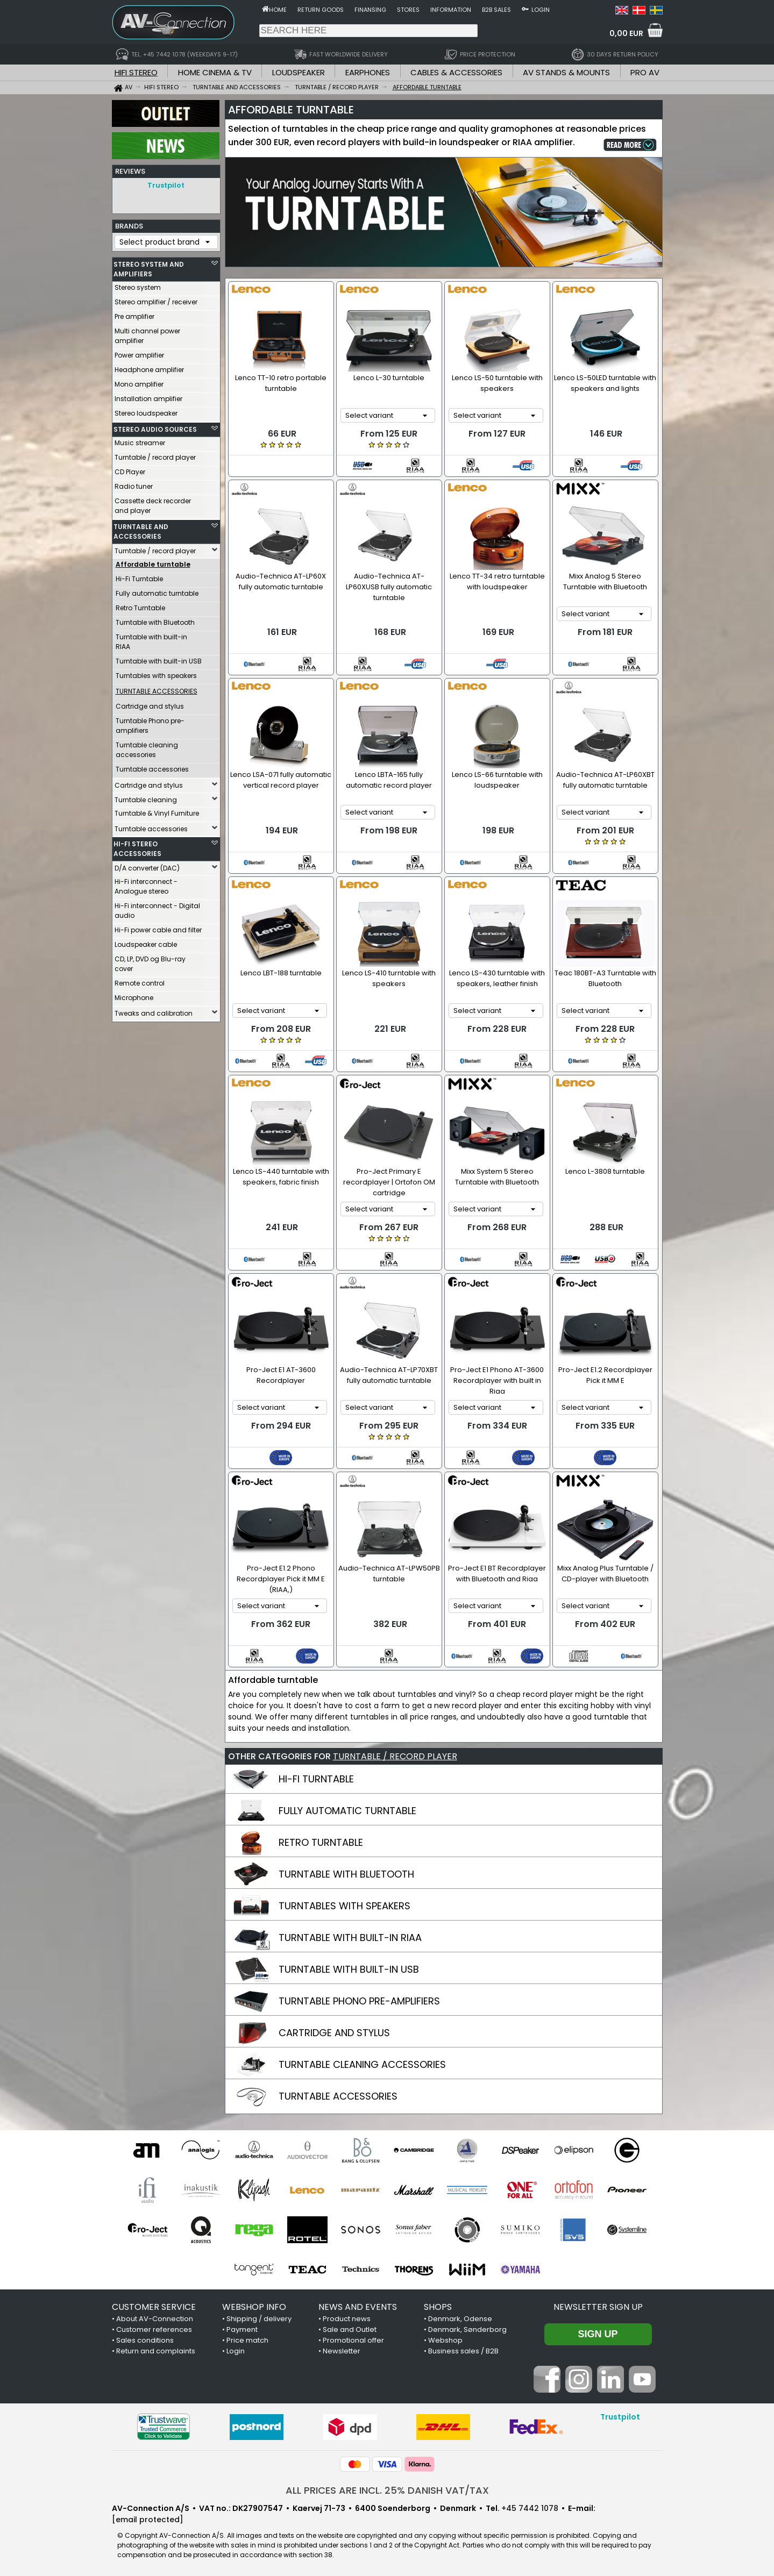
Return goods (320, 9)
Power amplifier (139, 352)
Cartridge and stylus (150, 703)
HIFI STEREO (136, 72)
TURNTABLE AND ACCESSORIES (140, 528)
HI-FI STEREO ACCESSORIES (137, 846)
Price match (247, 2340)
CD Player (130, 469)
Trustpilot (165, 185)
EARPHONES (367, 72)
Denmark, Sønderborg (467, 2329)
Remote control (140, 980)
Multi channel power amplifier (147, 333)
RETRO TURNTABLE (321, 1842)
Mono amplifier (139, 381)
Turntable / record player (155, 454)
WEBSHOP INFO (254, 2307)
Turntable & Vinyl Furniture (157, 810)
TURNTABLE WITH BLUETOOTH (346, 1874)
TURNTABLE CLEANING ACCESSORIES (362, 2064)
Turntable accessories (152, 766)
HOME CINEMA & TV (215, 72)
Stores (408, 9)
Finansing (370, 9)
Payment (242, 2329)
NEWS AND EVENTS (357, 2307)
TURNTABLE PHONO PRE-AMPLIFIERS (359, 2001)
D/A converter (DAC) (147, 865)
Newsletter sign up (598, 2307)
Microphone (134, 995)
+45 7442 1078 (529, 2508)
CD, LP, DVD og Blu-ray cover (150, 961)
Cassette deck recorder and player (153, 503)
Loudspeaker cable (146, 941)
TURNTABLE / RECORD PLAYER (395, 1756)
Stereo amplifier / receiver (156, 299)
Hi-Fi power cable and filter (158, 927)
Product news (347, 2319)
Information (450, 9)
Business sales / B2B (463, 2351)
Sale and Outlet (350, 2329)
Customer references (154, 2329)
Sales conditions (145, 2340)
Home (278, 9)
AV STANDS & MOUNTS (566, 72)
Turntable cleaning (146, 797)
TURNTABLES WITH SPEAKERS (344, 1906)
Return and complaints (155, 2351)
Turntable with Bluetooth (155, 619)
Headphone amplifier (149, 367)
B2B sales (496, 9)
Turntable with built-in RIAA (151, 639)
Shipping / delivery (259, 2319)
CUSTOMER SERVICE (154, 2307)
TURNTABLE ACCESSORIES (338, 2096)
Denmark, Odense (460, 2319)
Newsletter (341, 2351)
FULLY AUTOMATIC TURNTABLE (347, 1810)
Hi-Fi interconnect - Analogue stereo (146, 883)
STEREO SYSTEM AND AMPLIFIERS (148, 266)
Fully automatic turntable (157, 590)
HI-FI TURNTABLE (316, 1779)
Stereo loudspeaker (146, 410)
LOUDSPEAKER (298, 72)
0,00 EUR (626, 33)
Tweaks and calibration (154, 1010)
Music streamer (140, 440)
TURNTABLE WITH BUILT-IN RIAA (350, 1937)
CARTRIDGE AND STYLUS (334, 2032)
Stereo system (138, 284)
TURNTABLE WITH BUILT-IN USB (349, 1969)
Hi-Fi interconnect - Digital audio (157, 907)
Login (540, 9)
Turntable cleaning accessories (147, 747)
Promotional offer (353, 2340)
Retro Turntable (140, 605)
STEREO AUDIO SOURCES (155, 426)
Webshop (445, 2340)
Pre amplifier (134, 313)
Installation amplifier (148, 396)
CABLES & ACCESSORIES (456, 72)
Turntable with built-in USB (159, 658)
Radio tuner (134, 483)
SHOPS (438, 2307)
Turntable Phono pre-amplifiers (150, 722)
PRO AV (644, 72)
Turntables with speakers (156, 672)
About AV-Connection (154, 2319)
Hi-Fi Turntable (139, 576)
